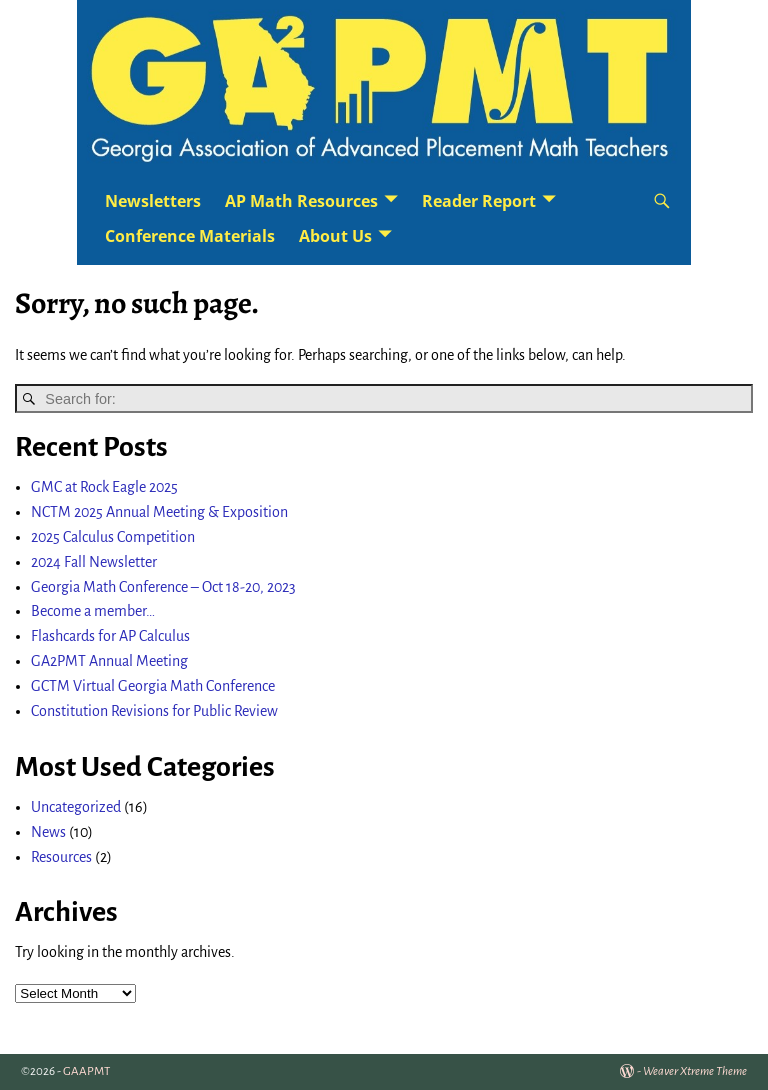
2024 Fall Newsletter (94, 562)
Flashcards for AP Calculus (110, 636)
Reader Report (479, 201)
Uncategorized (76, 807)
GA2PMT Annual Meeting (109, 661)
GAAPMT (86, 1071)
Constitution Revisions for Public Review (154, 711)
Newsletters (153, 201)
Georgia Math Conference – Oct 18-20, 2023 (163, 587)
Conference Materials (190, 236)
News (48, 832)
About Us (335, 236)
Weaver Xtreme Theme (695, 1071)
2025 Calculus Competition (113, 537)
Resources (61, 857)
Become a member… (93, 611)
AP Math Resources (301, 201)
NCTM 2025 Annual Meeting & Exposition (159, 512)
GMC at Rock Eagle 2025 (104, 487)
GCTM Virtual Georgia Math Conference (153, 686)
